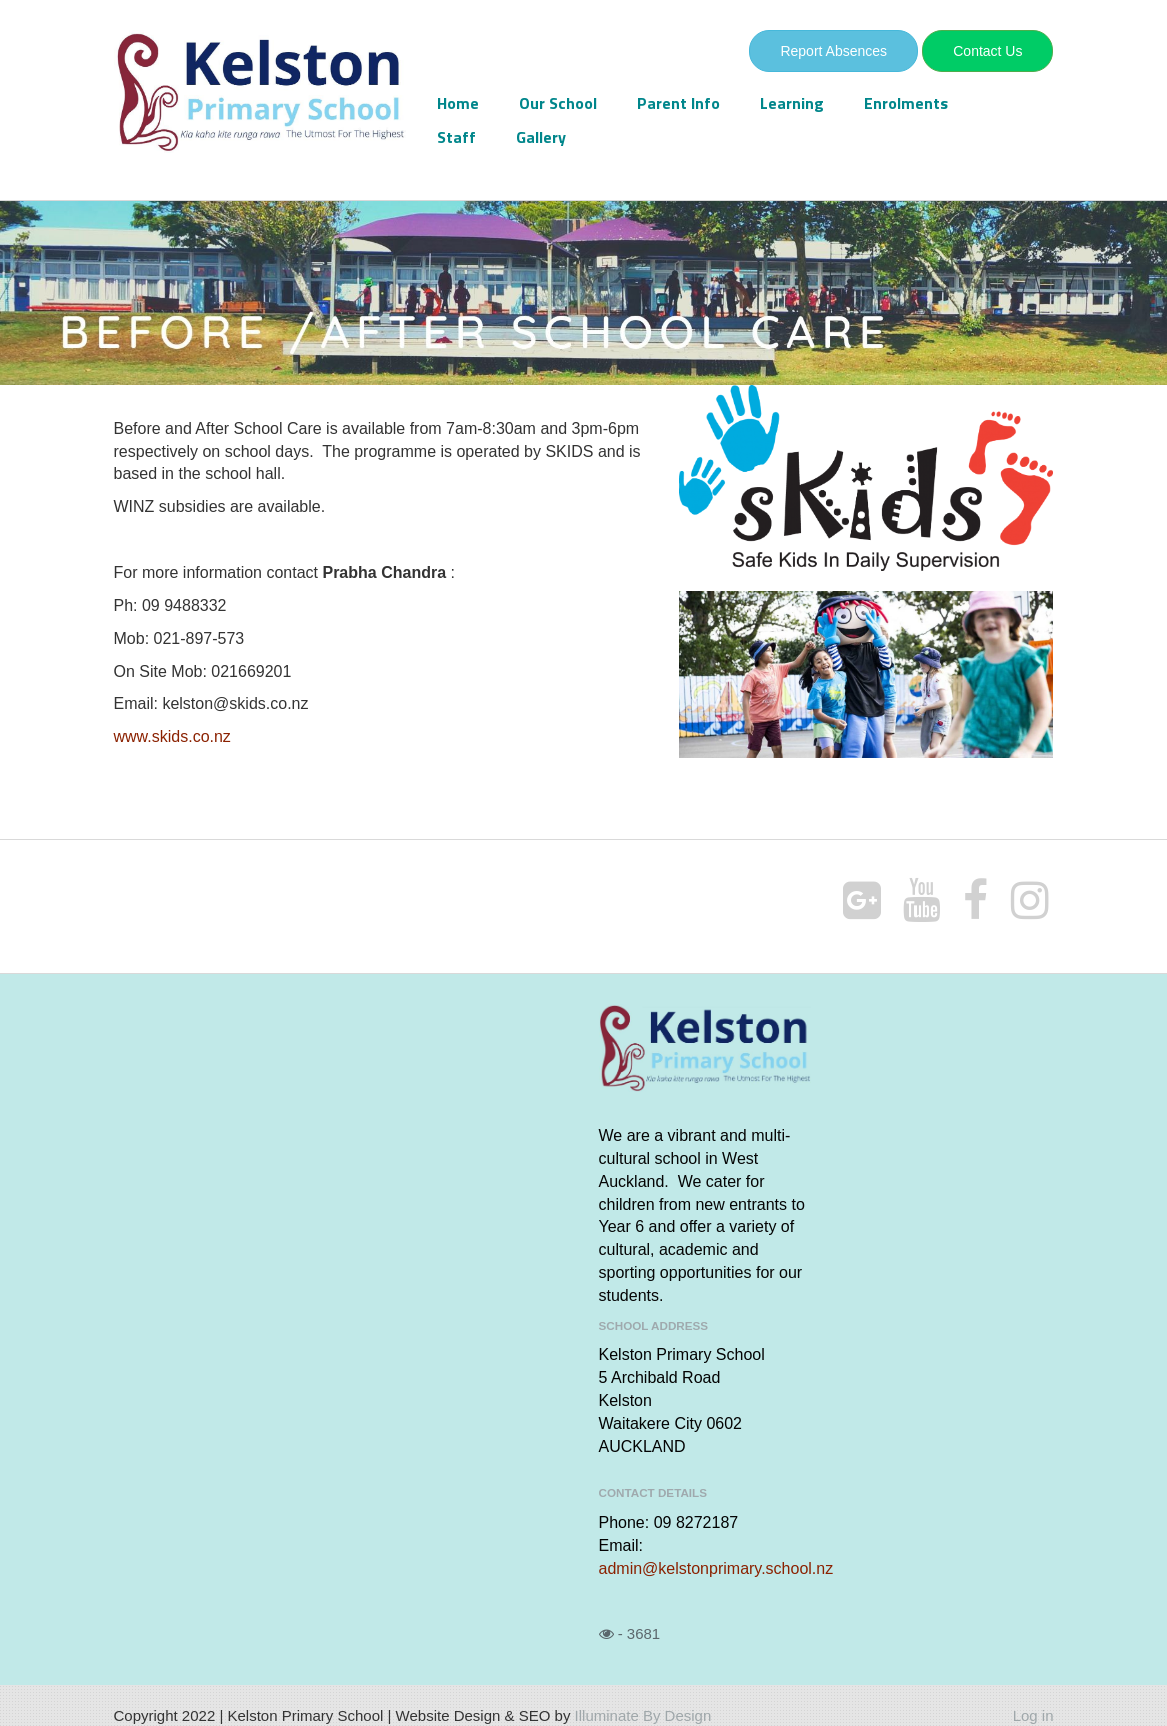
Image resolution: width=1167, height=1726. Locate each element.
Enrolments (906, 103)
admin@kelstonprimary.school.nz (716, 1568)
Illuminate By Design (643, 1715)
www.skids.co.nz (172, 736)
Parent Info (678, 103)
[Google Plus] (862, 900)
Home (458, 103)
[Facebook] (975, 900)
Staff (456, 137)
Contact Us (987, 51)
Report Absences (833, 51)
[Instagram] (1030, 900)
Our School (558, 103)
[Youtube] (922, 900)
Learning (792, 103)
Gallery (541, 137)
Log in (1033, 1715)
